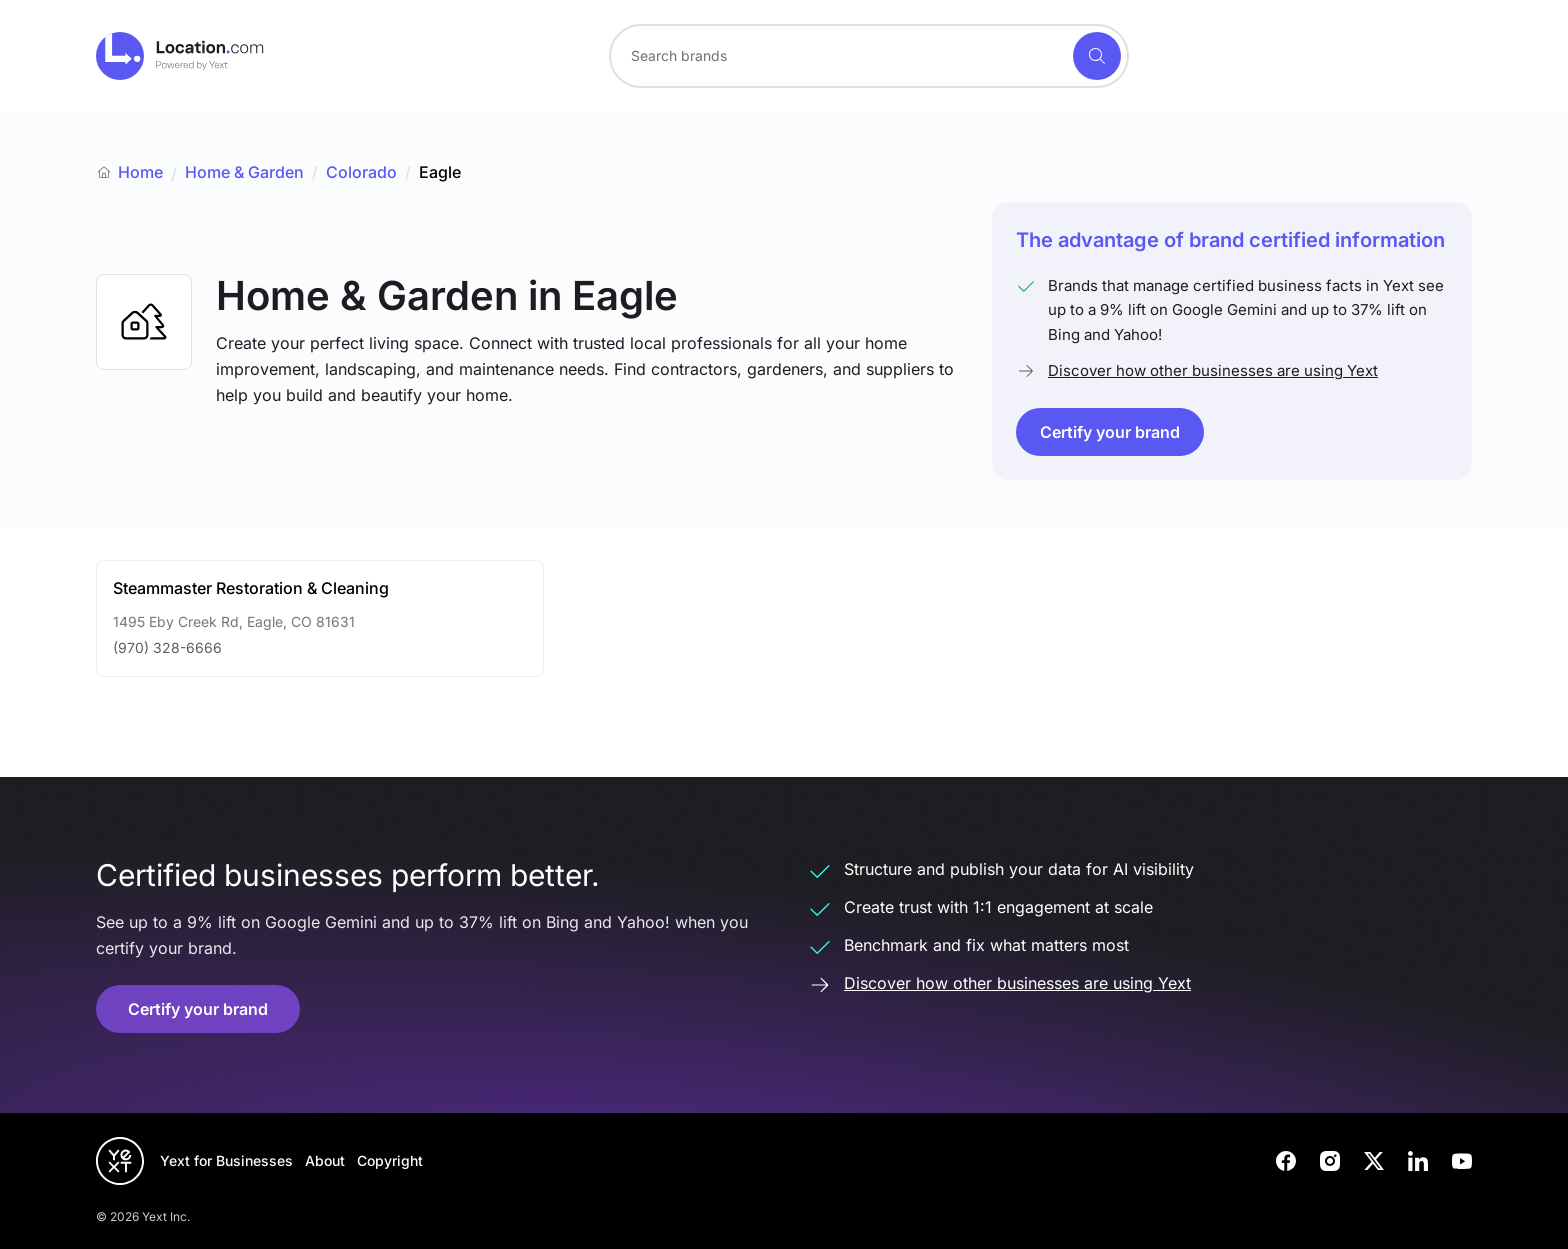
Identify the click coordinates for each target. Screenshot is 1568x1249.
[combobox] (869, 56)
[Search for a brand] (839, 56)
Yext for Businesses (226, 1160)
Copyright (390, 1160)
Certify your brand (1110, 432)
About (325, 1160)
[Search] (1097, 56)
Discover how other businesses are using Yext (1213, 370)
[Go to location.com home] (180, 56)
